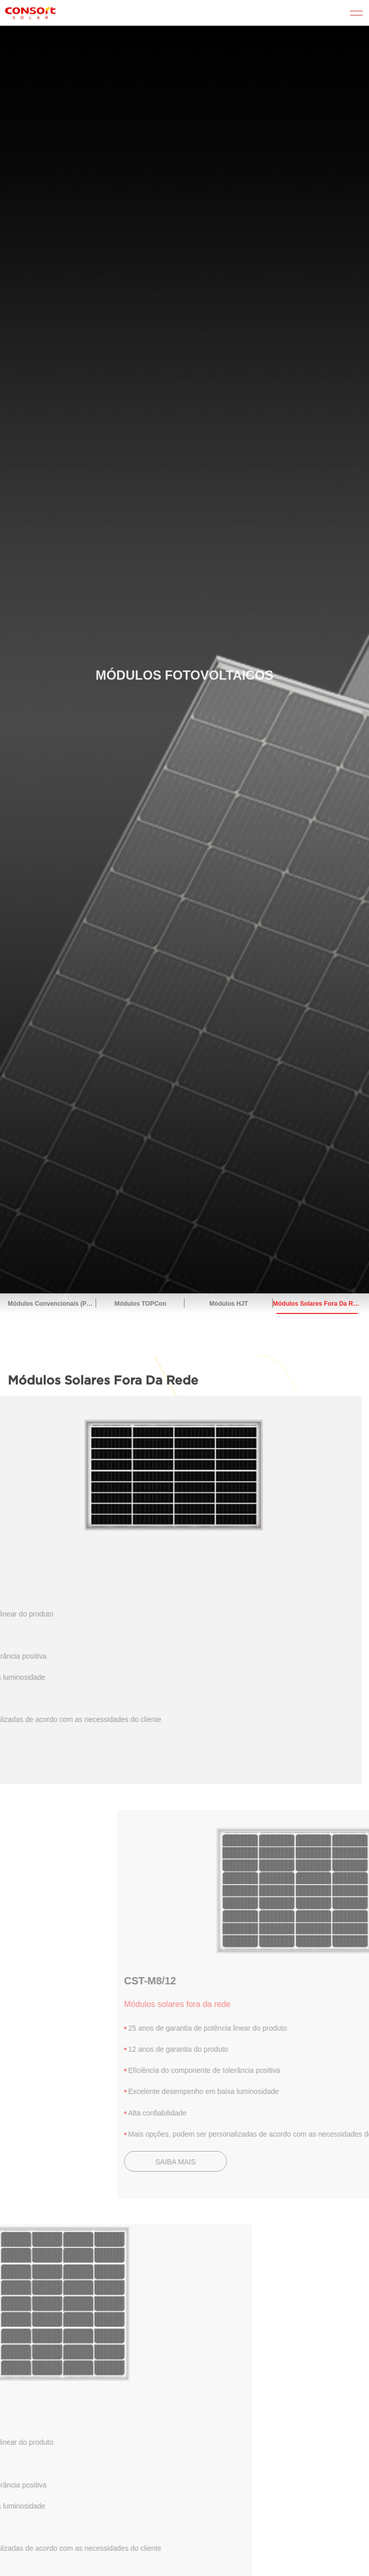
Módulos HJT (228, 1303)
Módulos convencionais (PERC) (52, 1303)
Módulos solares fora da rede (317, 1303)
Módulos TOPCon (140, 1303)
